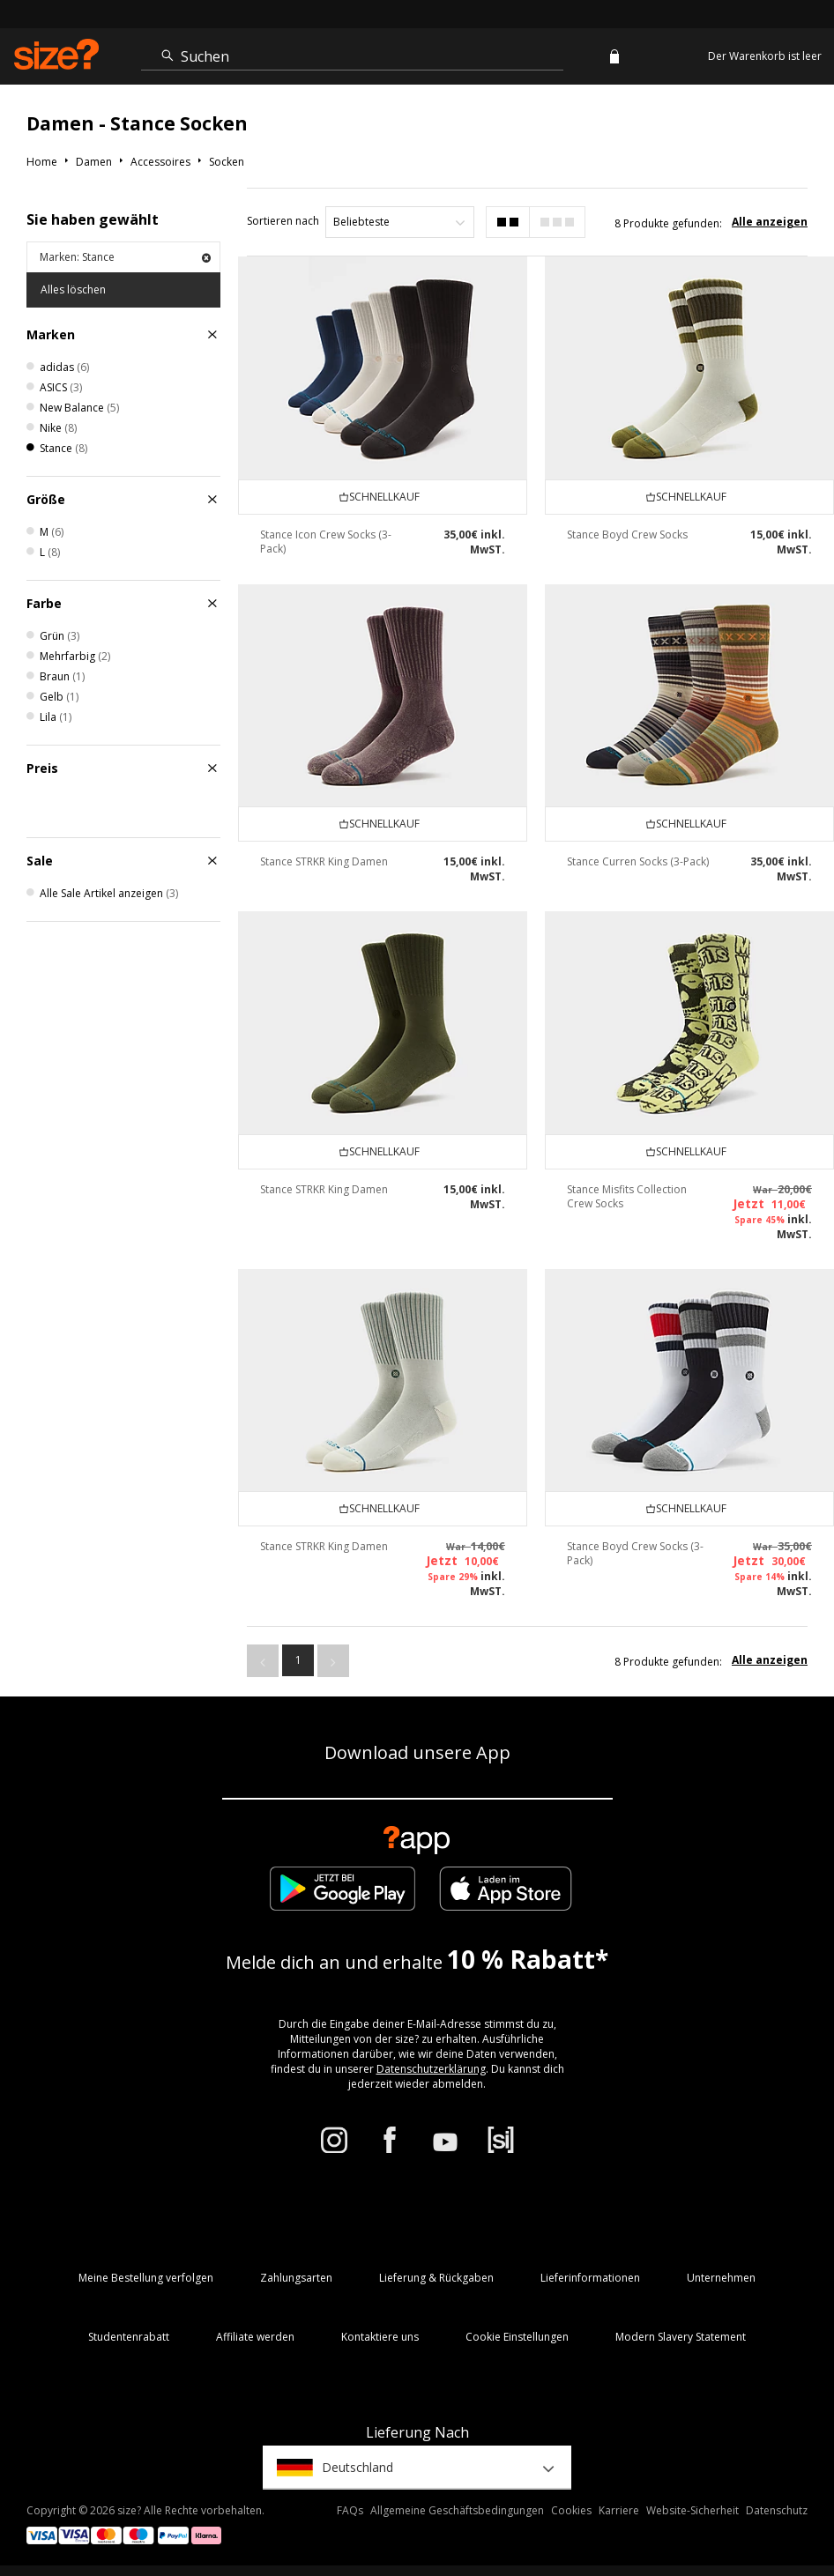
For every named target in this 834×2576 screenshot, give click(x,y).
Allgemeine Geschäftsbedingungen (457, 2510)
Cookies (571, 2510)
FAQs (350, 2510)
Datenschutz (777, 2510)
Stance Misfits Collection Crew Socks (627, 1196)
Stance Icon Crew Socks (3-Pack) (325, 541)
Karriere (619, 2510)
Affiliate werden (255, 2336)
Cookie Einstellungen (517, 2336)
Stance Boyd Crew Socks (627, 534)
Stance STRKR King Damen (324, 861)
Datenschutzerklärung (431, 2068)
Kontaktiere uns (380, 2336)
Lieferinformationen (590, 2277)
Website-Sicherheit (692, 2510)
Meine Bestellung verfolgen (145, 2277)
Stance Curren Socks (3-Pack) (638, 861)
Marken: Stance (125, 256)
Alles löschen (73, 289)
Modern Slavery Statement (680, 2336)
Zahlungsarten (296, 2277)
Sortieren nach (283, 220)
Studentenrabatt (128, 2336)
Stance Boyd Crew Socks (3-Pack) (635, 1553)
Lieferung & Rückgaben (436, 2277)
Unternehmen (721, 2277)
